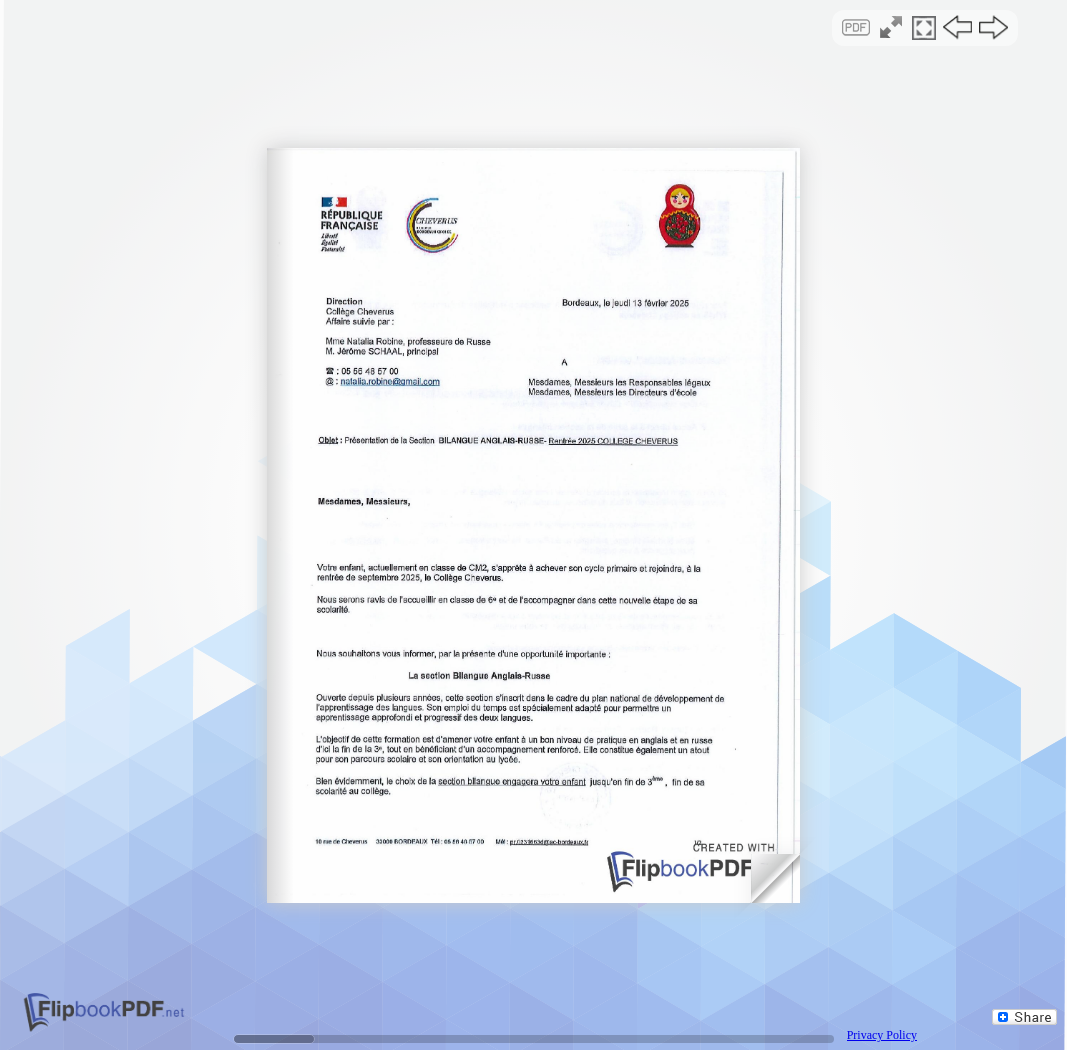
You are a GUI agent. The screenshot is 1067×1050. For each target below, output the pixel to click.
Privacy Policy (882, 1035)
